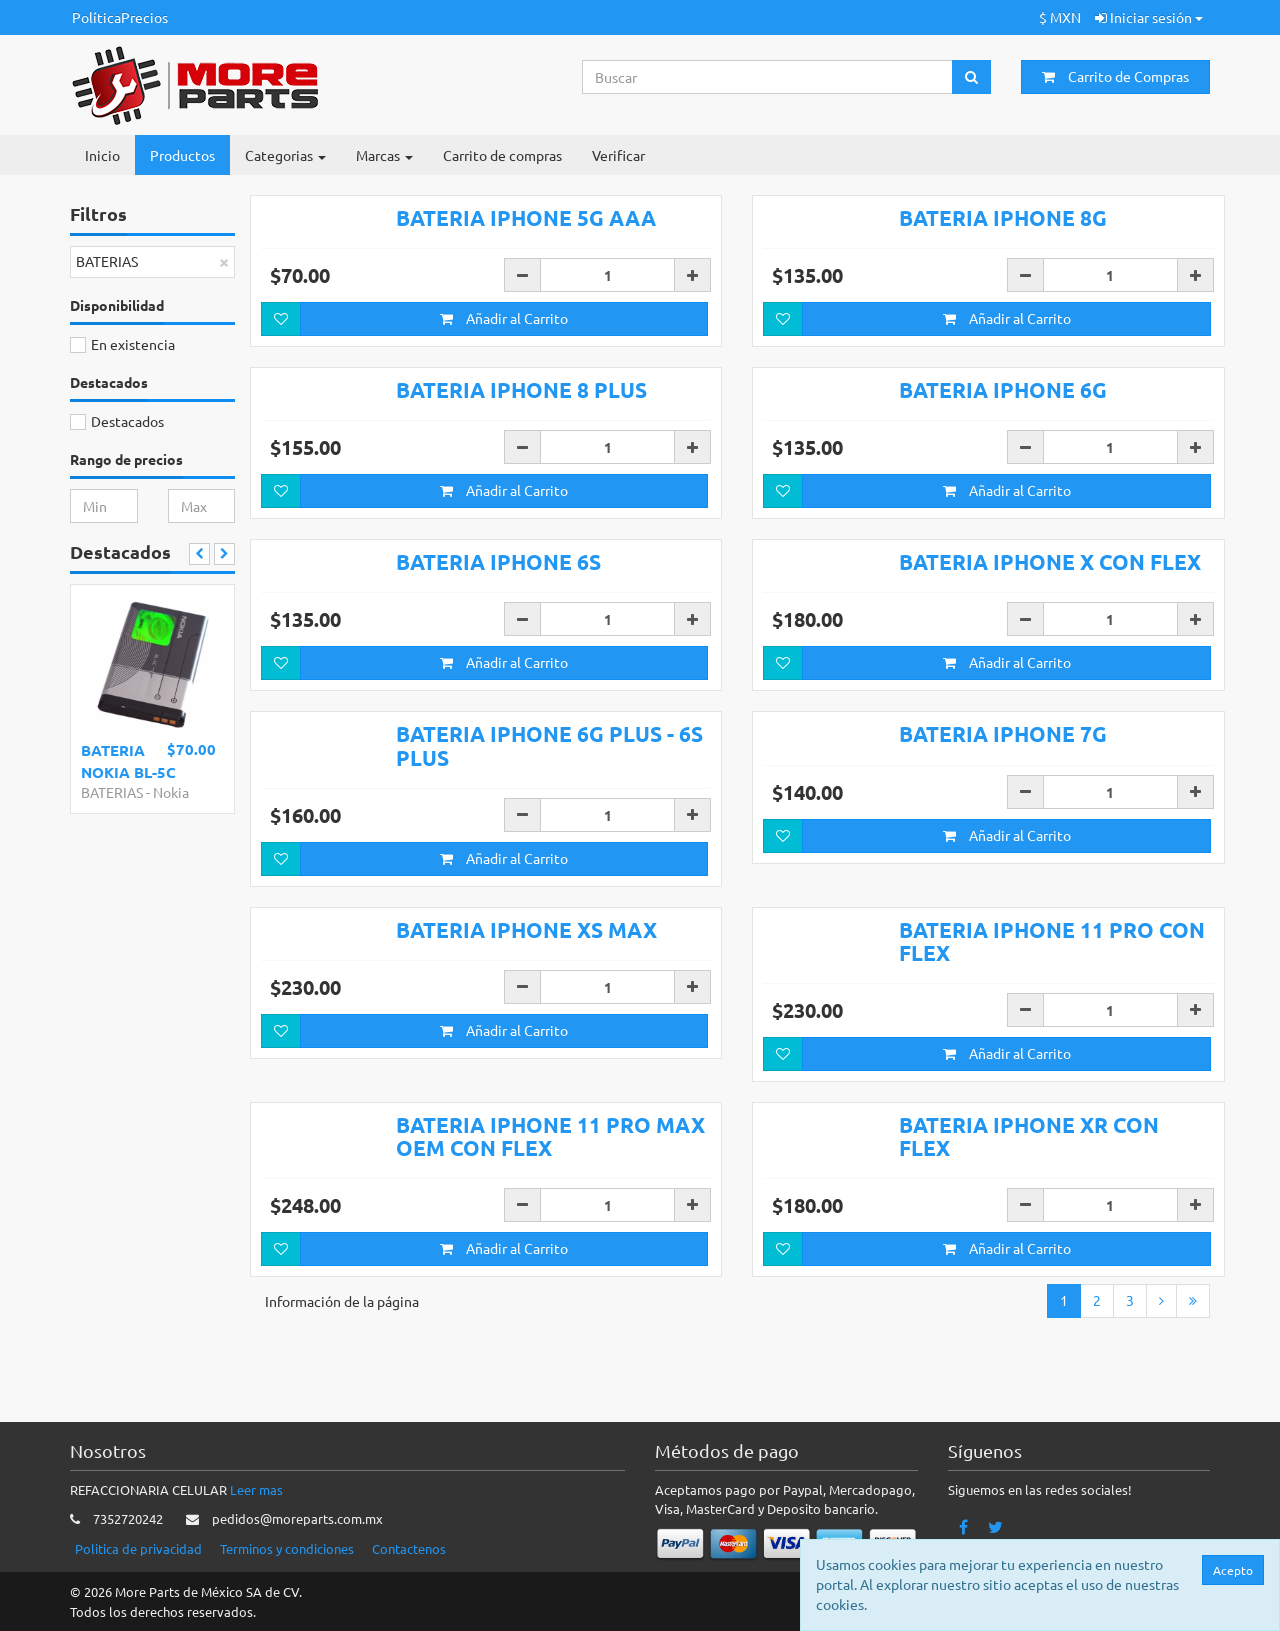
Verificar (618, 155)
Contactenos (409, 1549)
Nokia (171, 792)
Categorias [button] (285, 155)
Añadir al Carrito (504, 318)
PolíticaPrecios (120, 17)
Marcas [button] (384, 155)
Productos (182, 155)
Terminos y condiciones (287, 1549)
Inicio (102, 155)
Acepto (1233, 1570)
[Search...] (768, 77)
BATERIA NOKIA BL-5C (128, 760)
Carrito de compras (502, 155)
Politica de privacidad (138, 1549)
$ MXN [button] (1060, 17)
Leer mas (256, 1490)
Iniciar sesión (1149, 17)
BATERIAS (112, 792)
